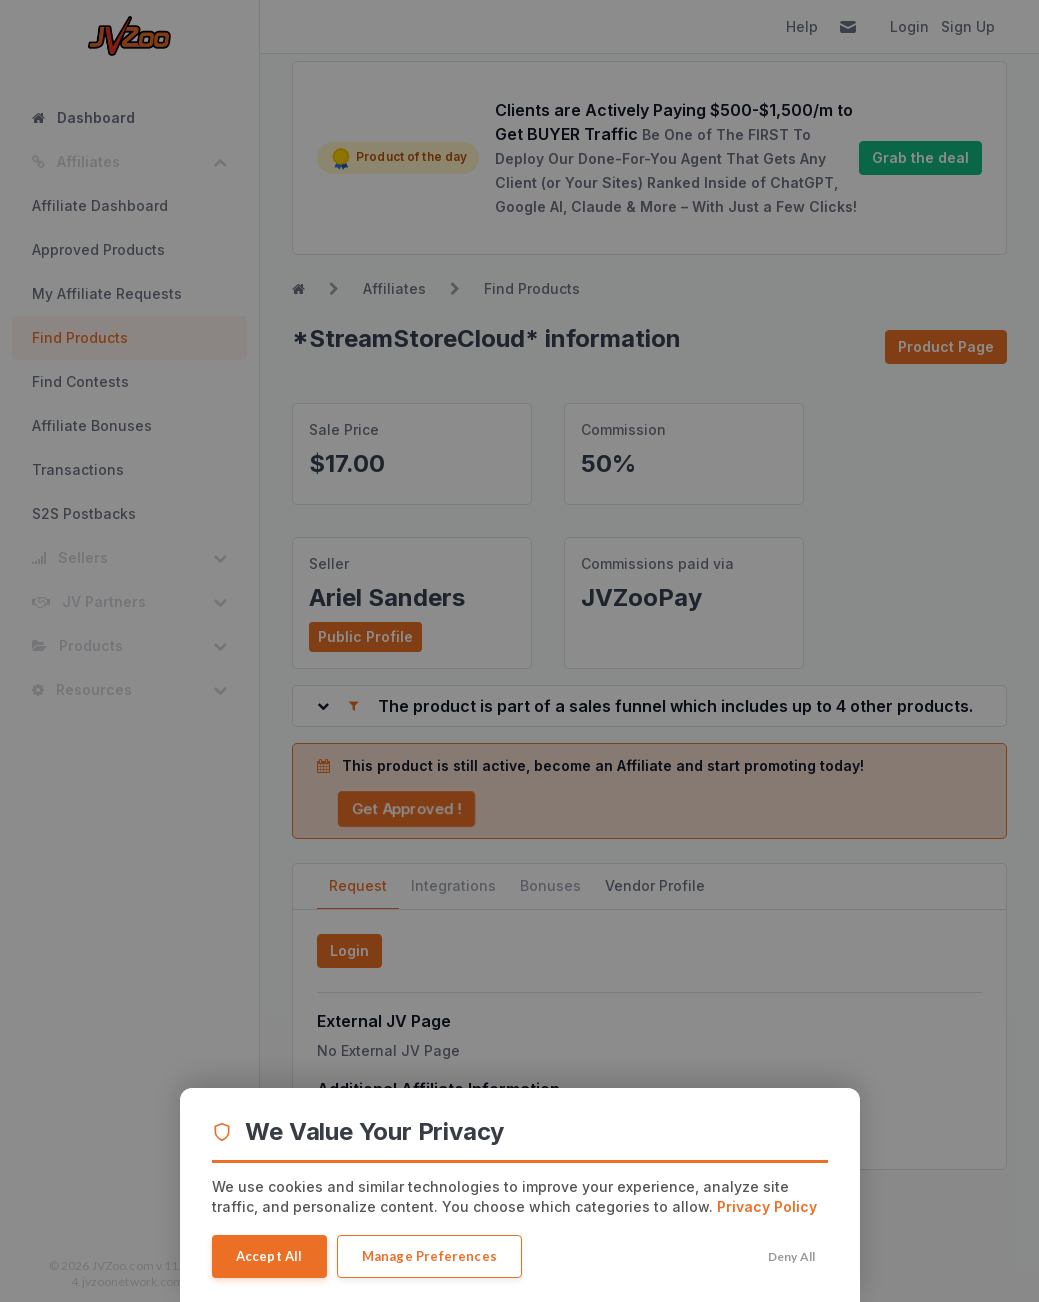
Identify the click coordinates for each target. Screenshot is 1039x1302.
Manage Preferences (430, 1256)
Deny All (792, 1256)
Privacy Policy (767, 1206)
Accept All (269, 1256)
